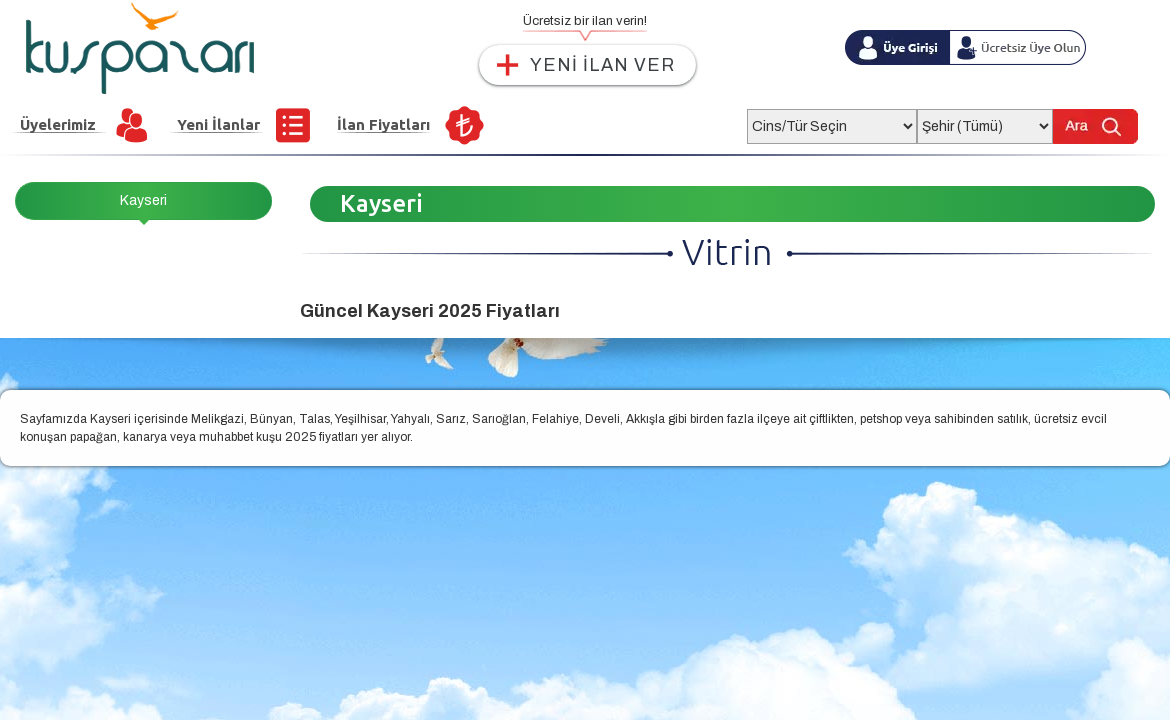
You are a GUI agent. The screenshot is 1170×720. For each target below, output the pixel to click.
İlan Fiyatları (383, 124)
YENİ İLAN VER (602, 65)
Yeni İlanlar (218, 124)
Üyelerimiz (58, 124)
